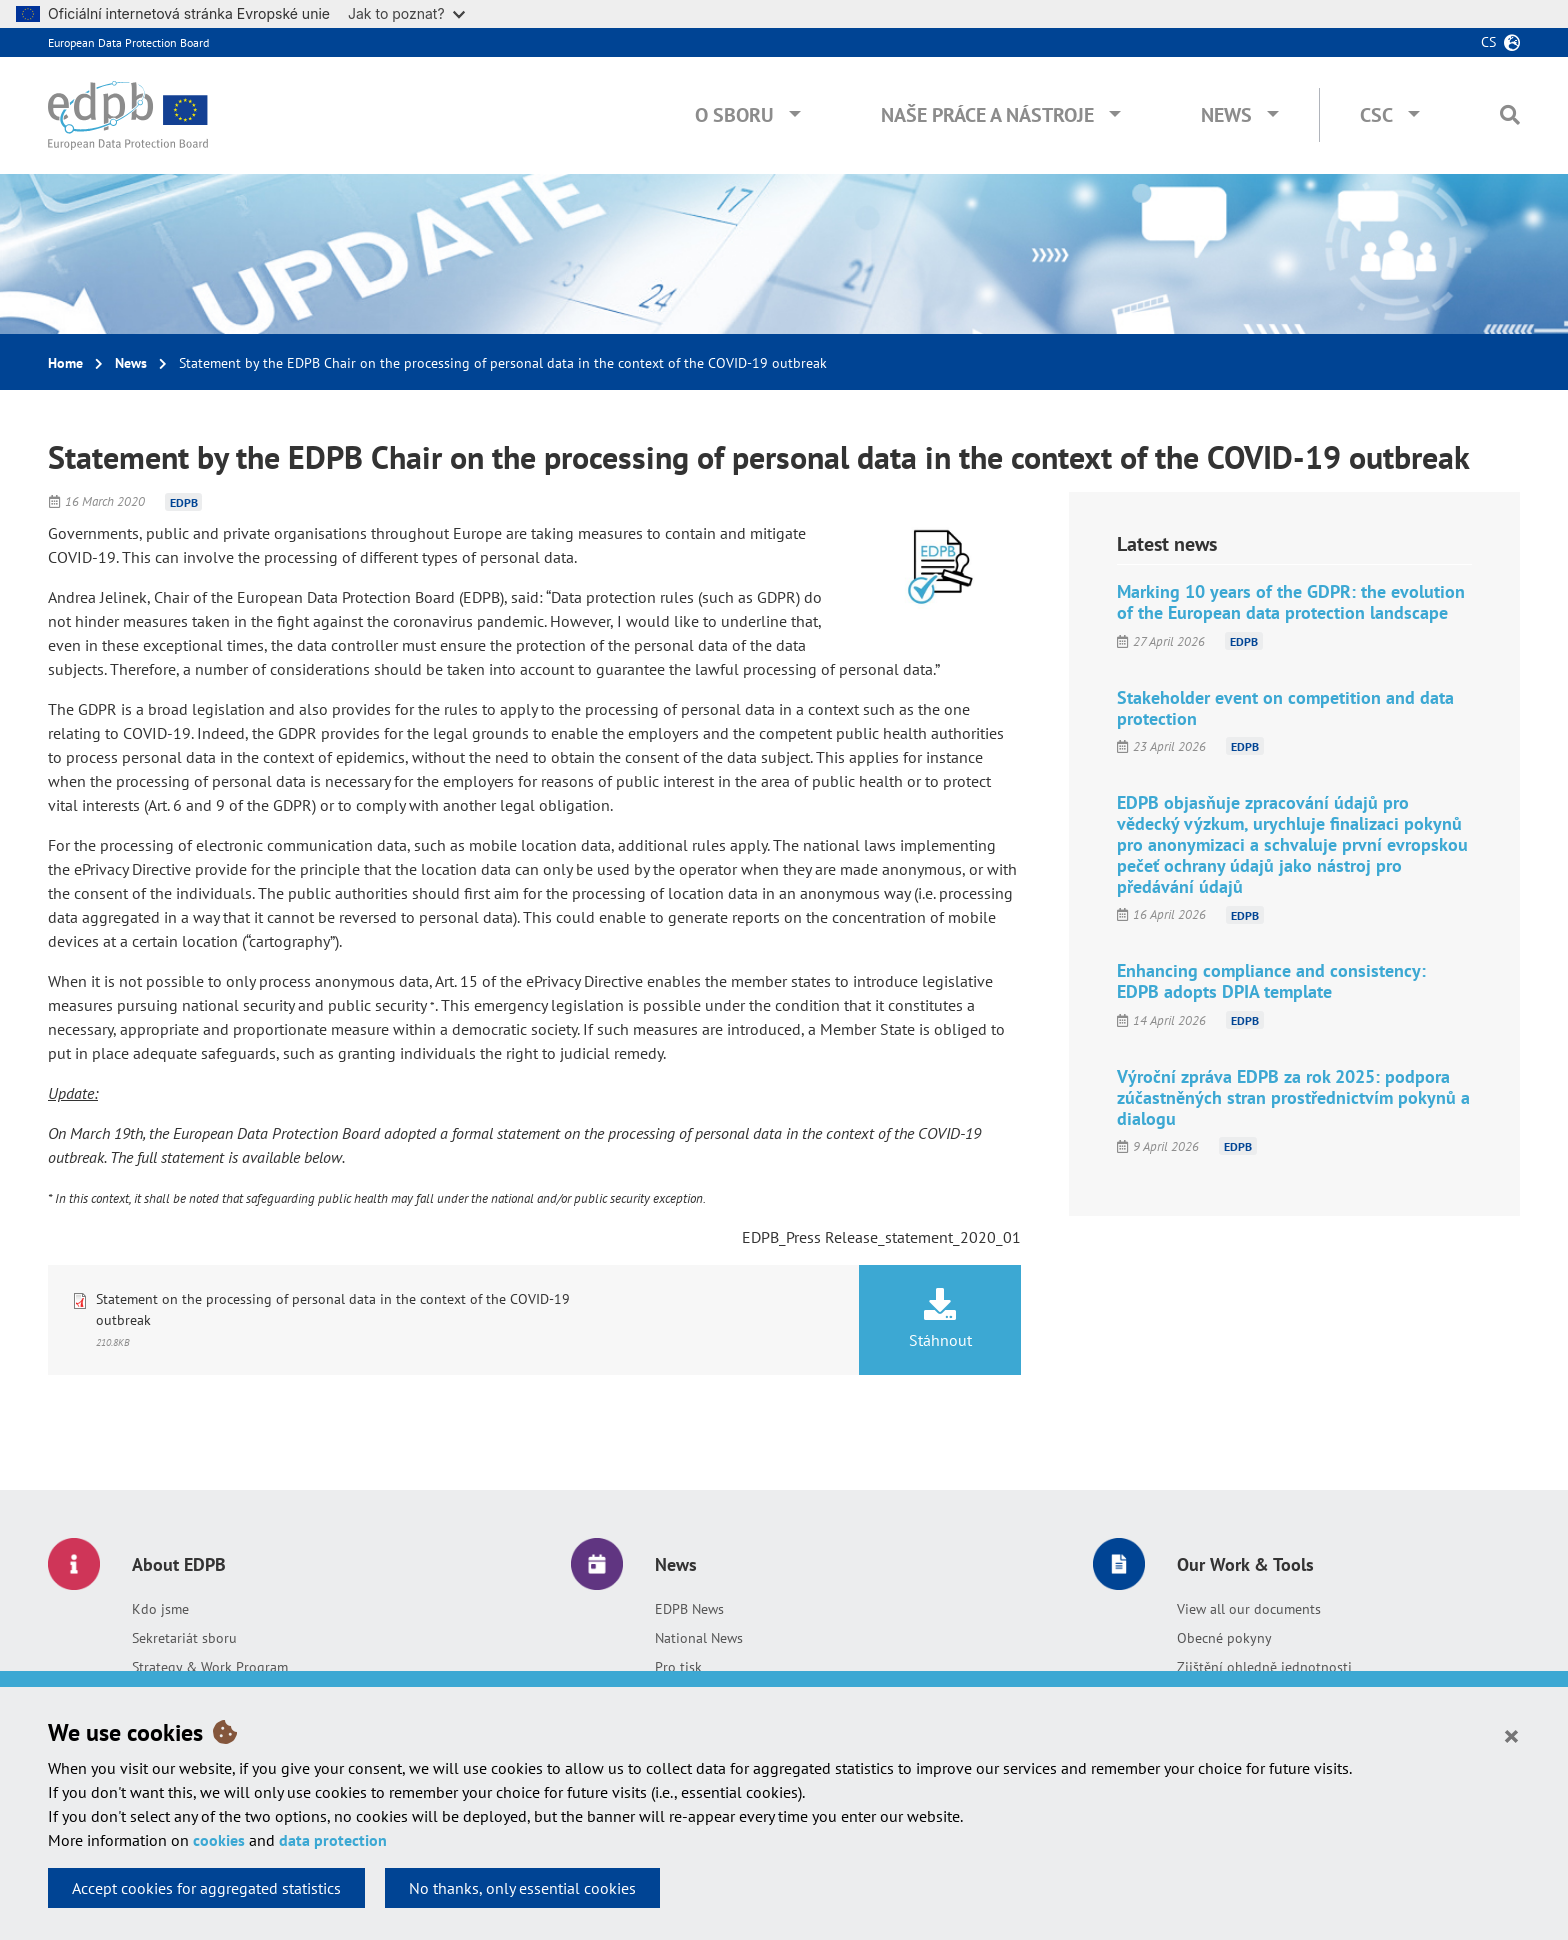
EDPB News (689, 1609)
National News (699, 1638)
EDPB (184, 501)
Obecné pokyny (1224, 1638)
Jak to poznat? (406, 13)
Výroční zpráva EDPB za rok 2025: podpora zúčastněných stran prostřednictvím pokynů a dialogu (1293, 1097)
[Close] (1511, 1735)
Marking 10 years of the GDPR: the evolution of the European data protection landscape (1291, 602)
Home (65, 363)
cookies (219, 1840)
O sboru (734, 115)
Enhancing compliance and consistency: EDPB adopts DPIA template (1271, 981)
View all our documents (1249, 1609)
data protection (333, 1840)
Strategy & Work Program (210, 1667)
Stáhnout (940, 1319)
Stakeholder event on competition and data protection (1285, 708)
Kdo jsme (160, 1609)
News (1226, 115)
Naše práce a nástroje (987, 115)
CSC (1376, 115)
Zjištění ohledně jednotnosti (1264, 1667)
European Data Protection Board (128, 42)
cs (1488, 42)
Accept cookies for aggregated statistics (206, 1888)
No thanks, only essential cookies (522, 1888)
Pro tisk (678, 1667)
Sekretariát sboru (184, 1638)
